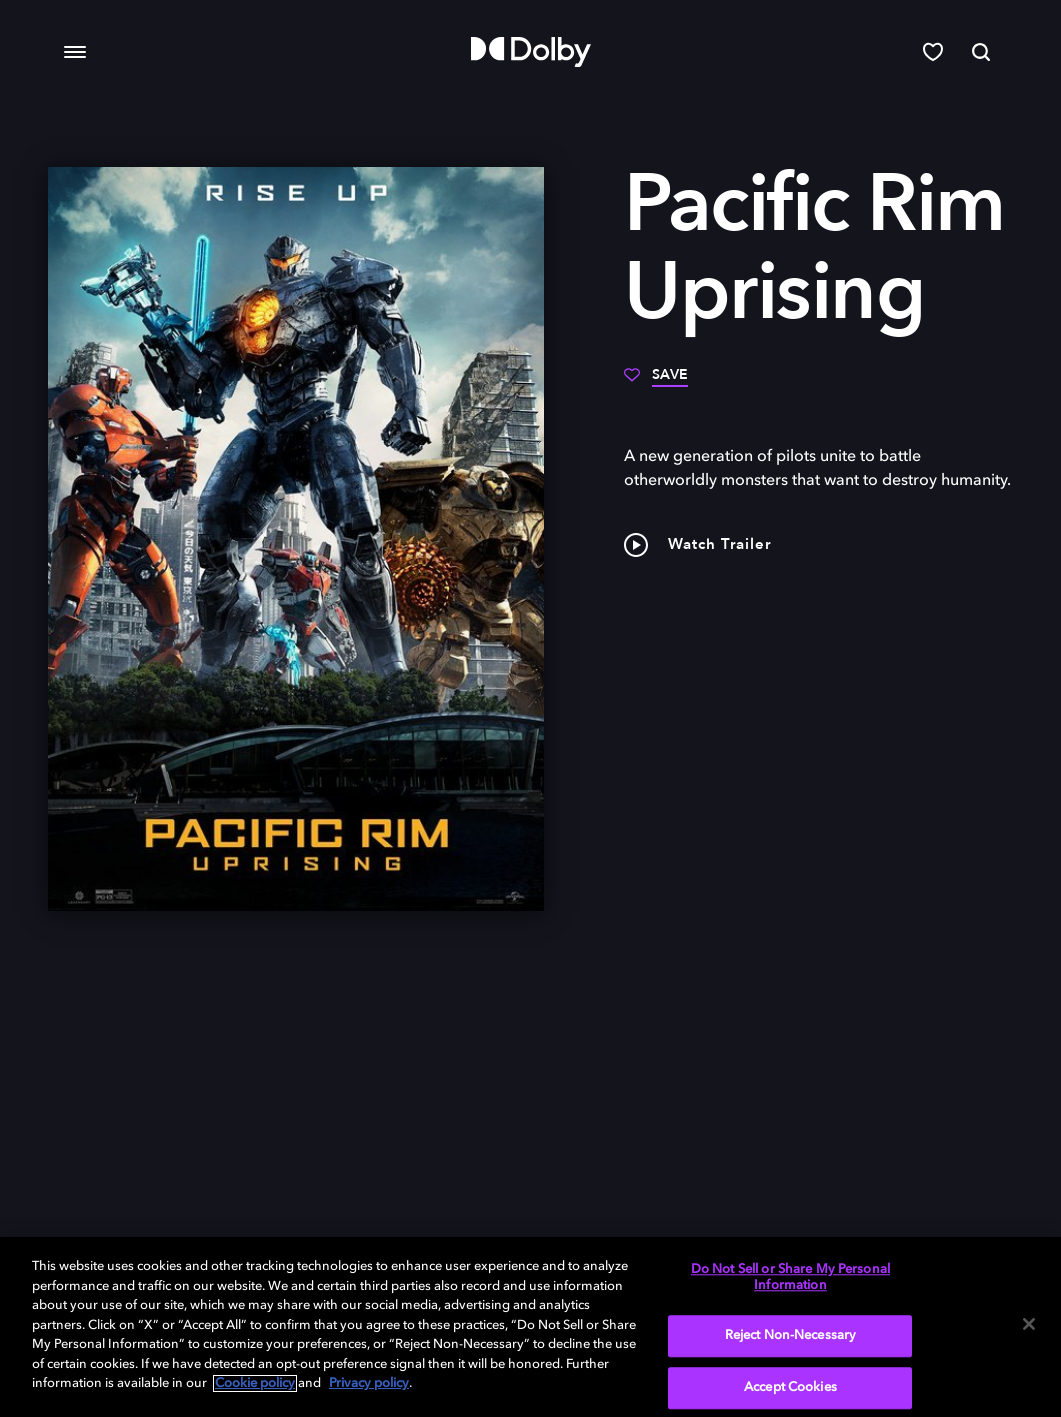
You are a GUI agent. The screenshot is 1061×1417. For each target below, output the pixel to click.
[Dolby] (531, 52)
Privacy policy (369, 1383)
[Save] (656, 382)
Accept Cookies (790, 1387)
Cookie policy (255, 1383)
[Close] (1029, 1324)
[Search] (981, 52)
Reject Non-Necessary (791, 1336)
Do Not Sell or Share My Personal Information (790, 1277)
